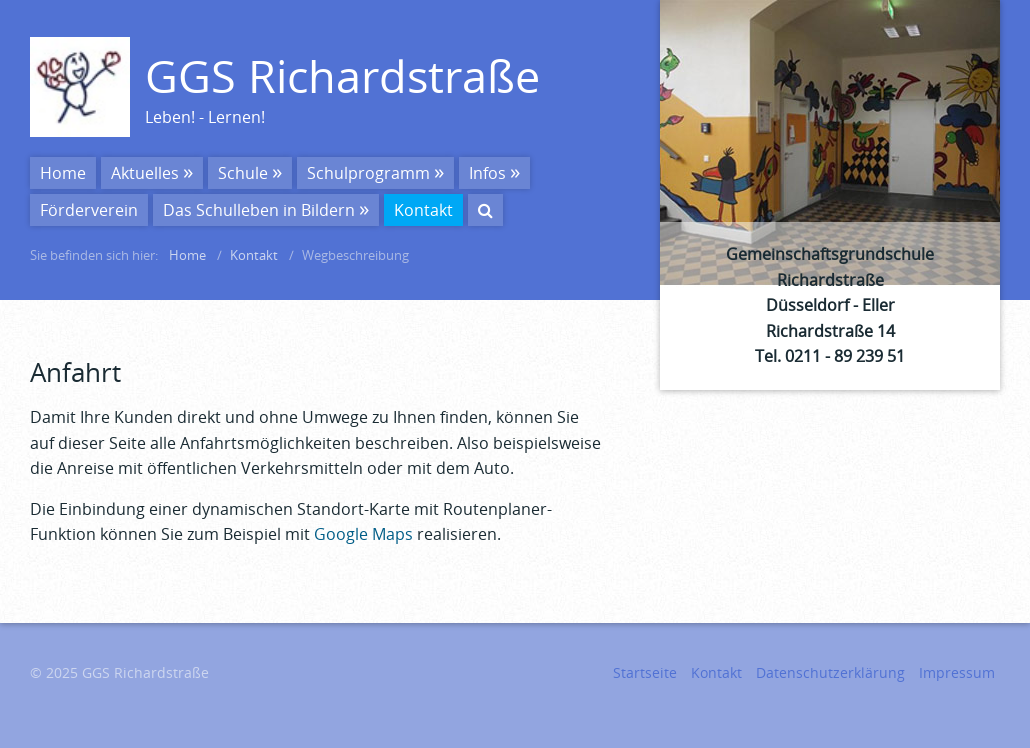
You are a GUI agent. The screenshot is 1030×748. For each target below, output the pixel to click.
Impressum (957, 672)
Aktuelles (145, 173)
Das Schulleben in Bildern (259, 210)
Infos (487, 173)
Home (63, 173)
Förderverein (89, 210)
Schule (243, 173)
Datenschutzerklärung (830, 672)
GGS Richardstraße (342, 75)
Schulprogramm (368, 173)
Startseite (645, 672)
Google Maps (363, 534)
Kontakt (423, 210)
